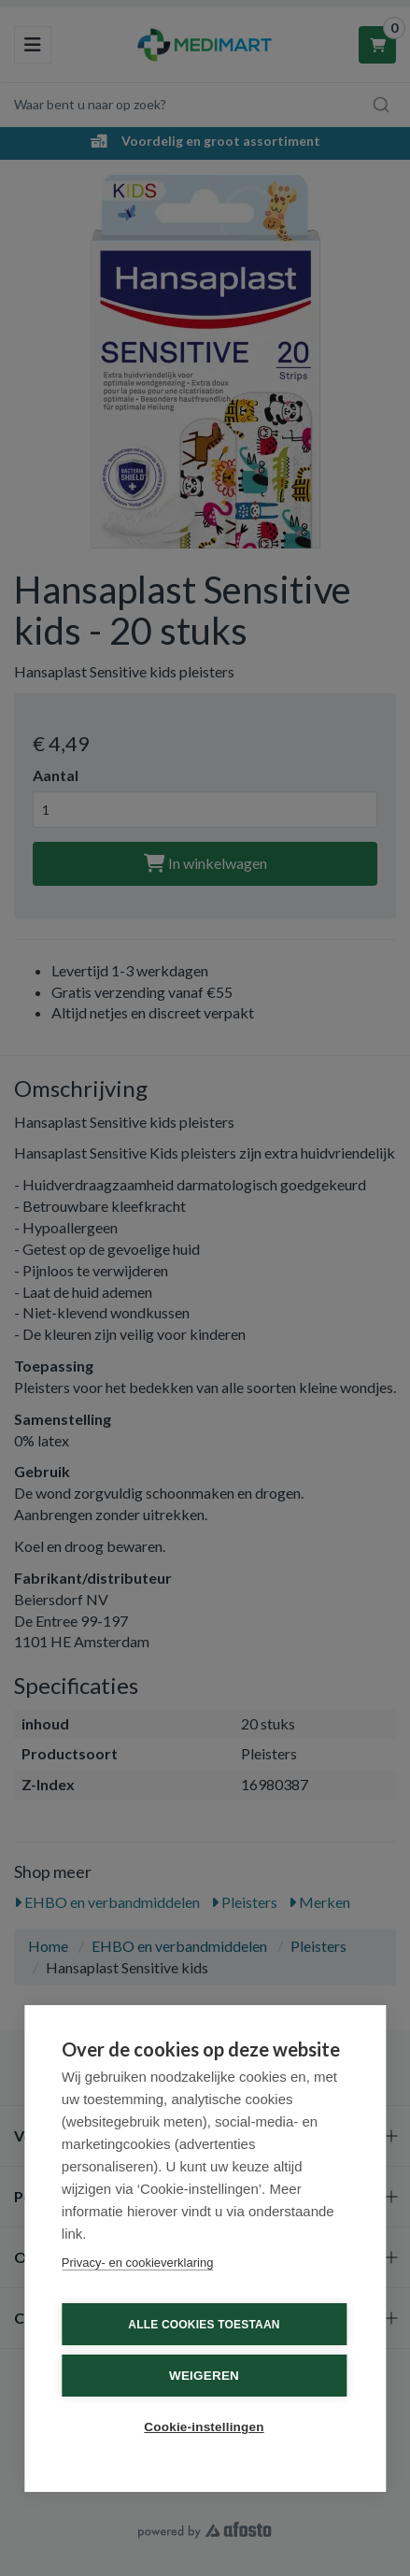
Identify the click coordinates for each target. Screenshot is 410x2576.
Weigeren (204, 2376)
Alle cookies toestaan (203, 2324)
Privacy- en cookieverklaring (138, 2263)
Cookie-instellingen (203, 2427)
